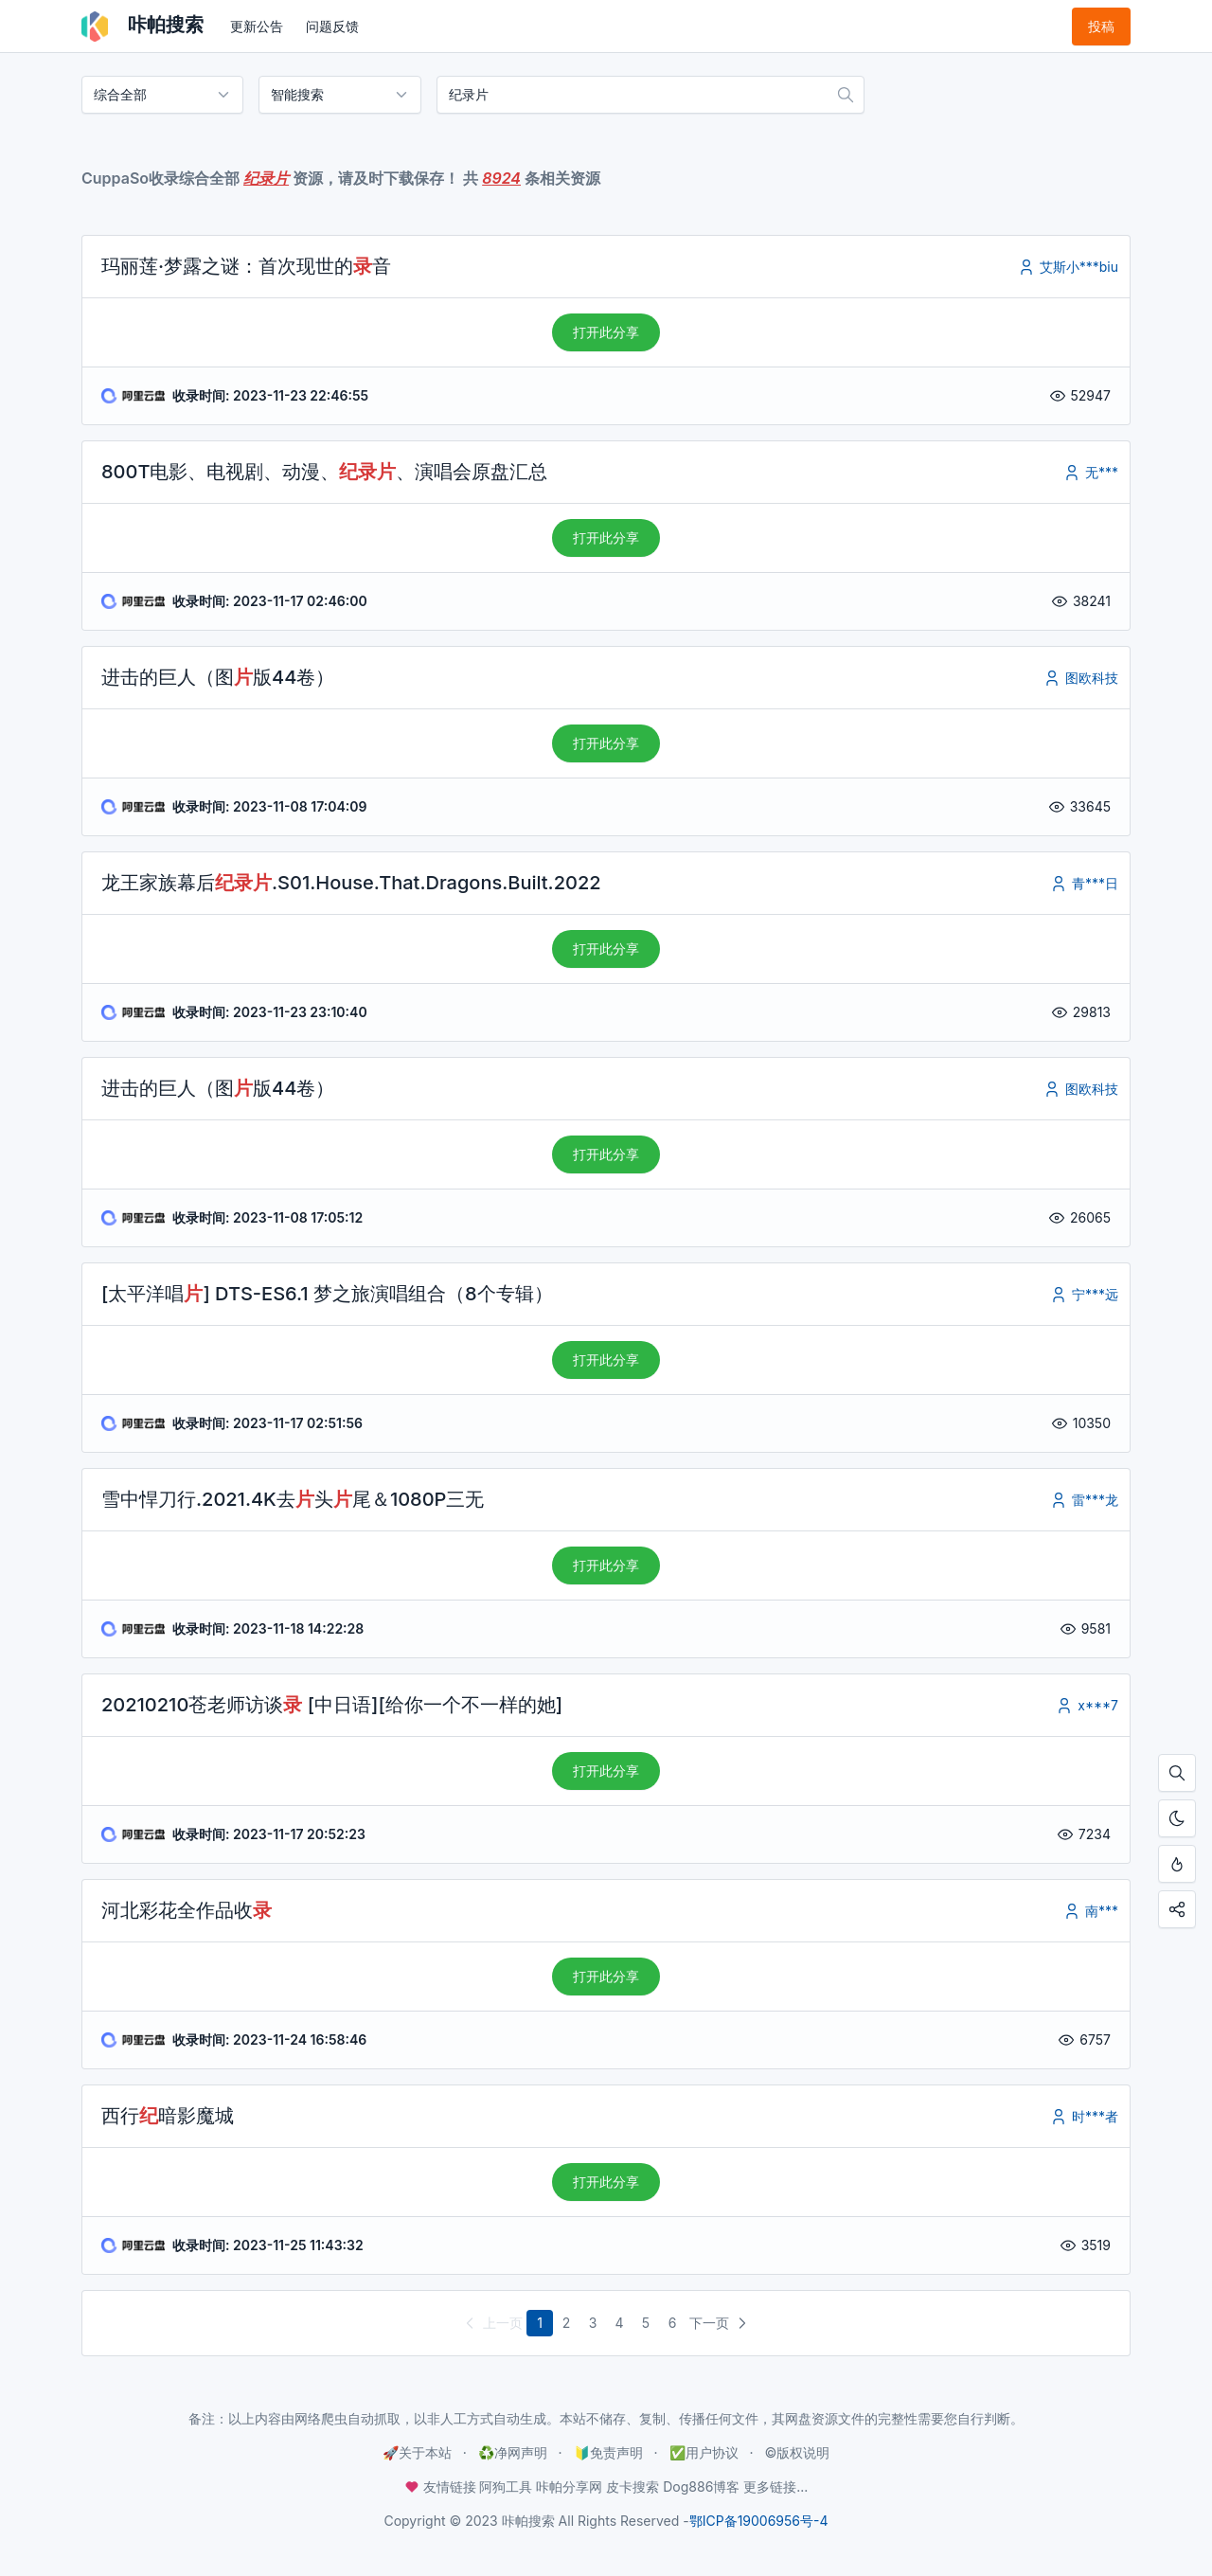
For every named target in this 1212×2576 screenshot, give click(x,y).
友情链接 (442, 2486)
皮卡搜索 (632, 2486)
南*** (1090, 1911)
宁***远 (1083, 1294)
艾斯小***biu (1067, 267)
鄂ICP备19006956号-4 (759, 2521)
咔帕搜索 (142, 26)
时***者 (1083, 2116)
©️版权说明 (796, 2452)
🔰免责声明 (608, 2452)
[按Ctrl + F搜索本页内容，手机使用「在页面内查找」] (1177, 1773)
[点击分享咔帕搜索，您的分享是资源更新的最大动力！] (1177, 1909)
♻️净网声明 (512, 2452)
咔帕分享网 (569, 2486)
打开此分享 (606, 332)
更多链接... (775, 2486)
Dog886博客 (701, 2486)
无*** (1090, 472)
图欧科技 (1080, 678)
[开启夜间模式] (1177, 1818)
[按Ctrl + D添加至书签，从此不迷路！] (1177, 1864)
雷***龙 (1083, 1500)
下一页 (720, 2323)
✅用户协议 (704, 2452)
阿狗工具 (505, 2486)
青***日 (1083, 883)
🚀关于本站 (417, 2452)
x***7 (1086, 1705)
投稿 (1101, 26)
